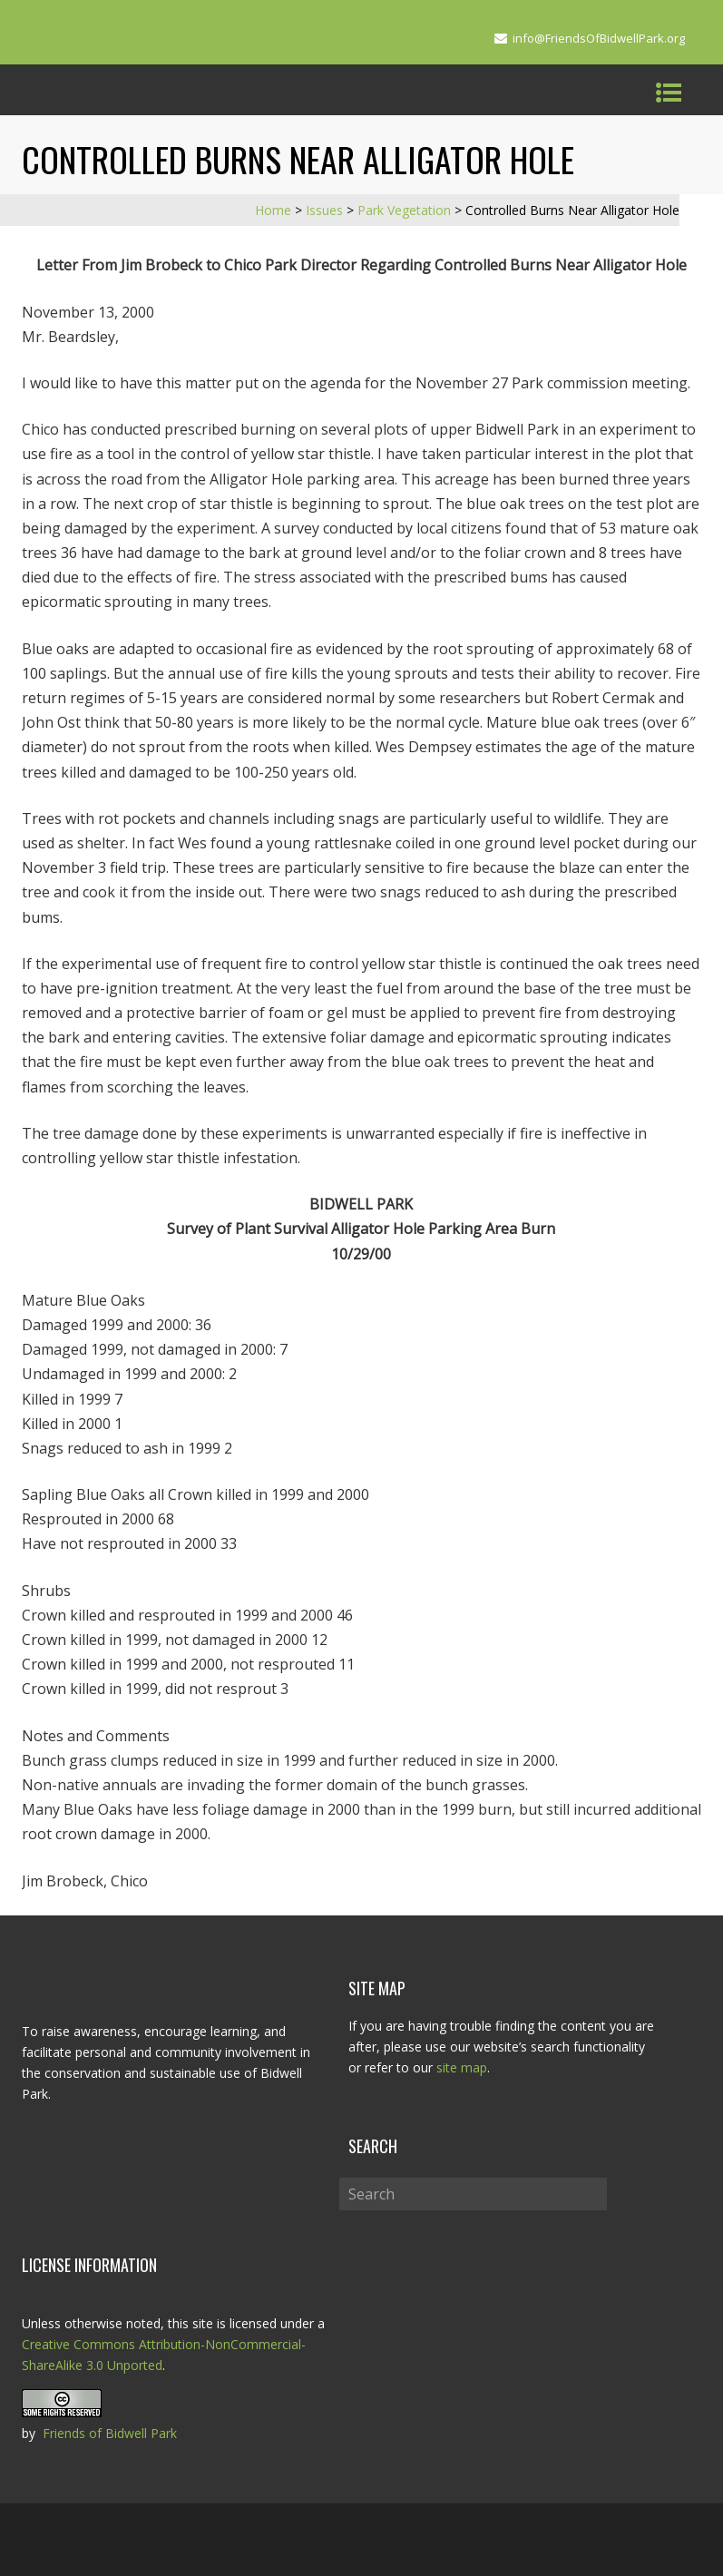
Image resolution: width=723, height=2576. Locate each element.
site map (461, 2067)
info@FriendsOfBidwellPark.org (599, 38)
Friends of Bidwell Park (110, 2433)
